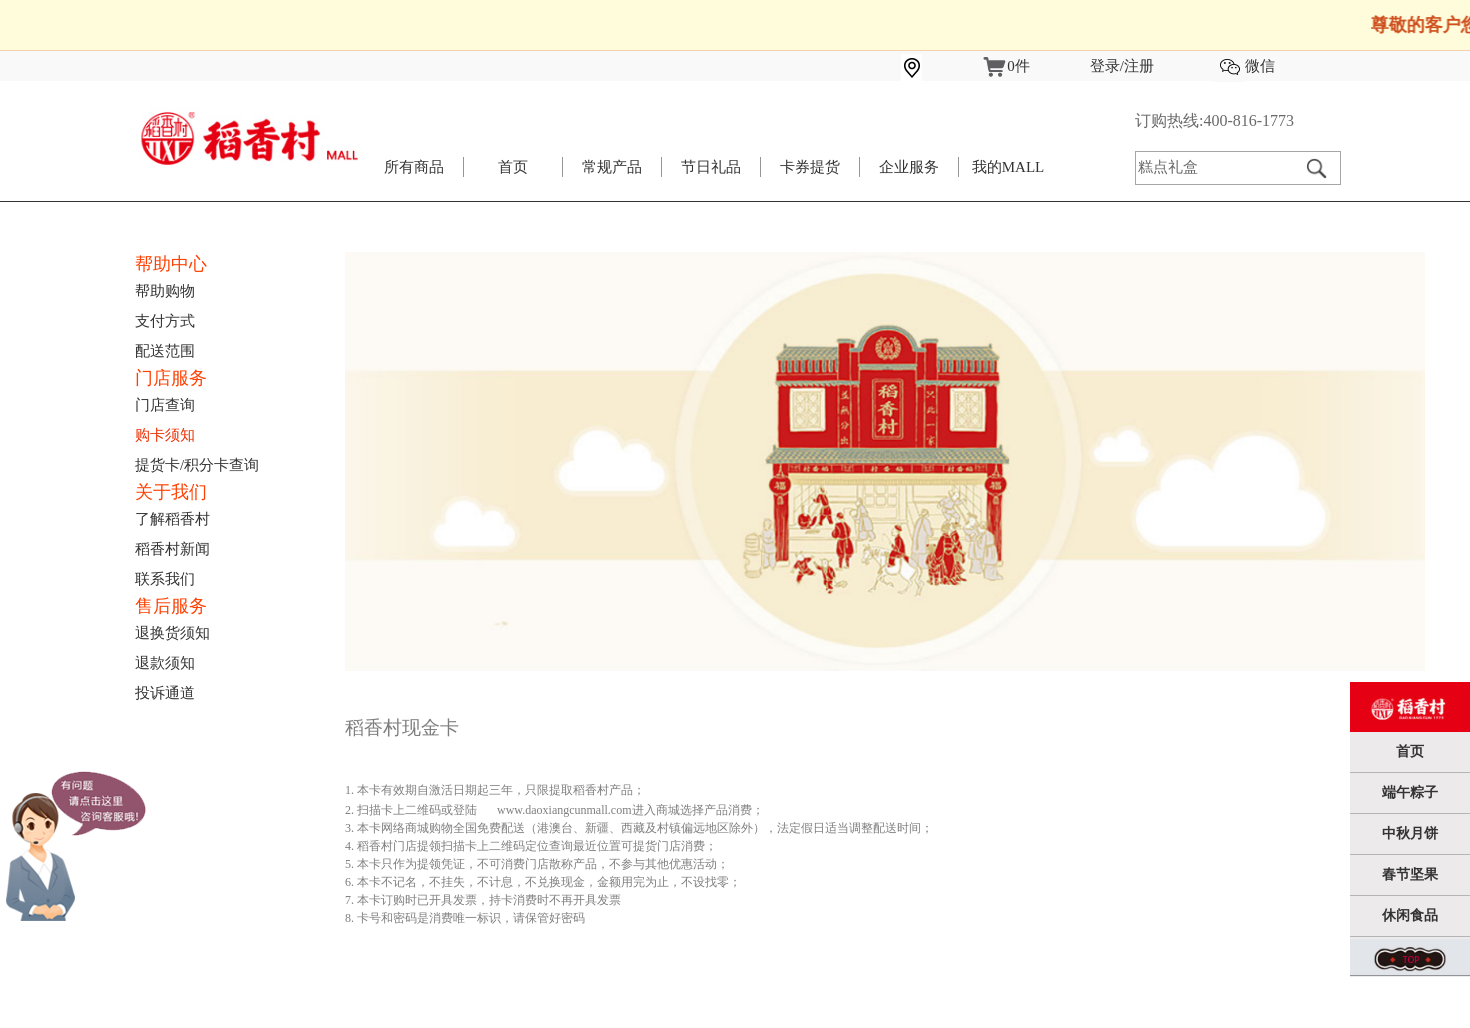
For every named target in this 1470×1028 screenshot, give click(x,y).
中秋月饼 (1410, 833)
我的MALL (1008, 167)
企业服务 (909, 167)
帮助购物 (165, 291)
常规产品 (612, 167)
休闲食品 (1410, 915)
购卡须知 (165, 435)
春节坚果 (1410, 874)
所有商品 (414, 167)
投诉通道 (165, 693)
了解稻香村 (172, 519)
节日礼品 (711, 167)
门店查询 (165, 405)
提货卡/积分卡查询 (197, 465)
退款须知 (165, 663)
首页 (513, 167)
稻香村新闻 (172, 549)
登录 (1105, 66)
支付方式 (165, 321)
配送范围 (165, 351)
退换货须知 (172, 633)
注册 (1139, 66)
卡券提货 (810, 167)
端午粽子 (1410, 792)
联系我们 (165, 579)
